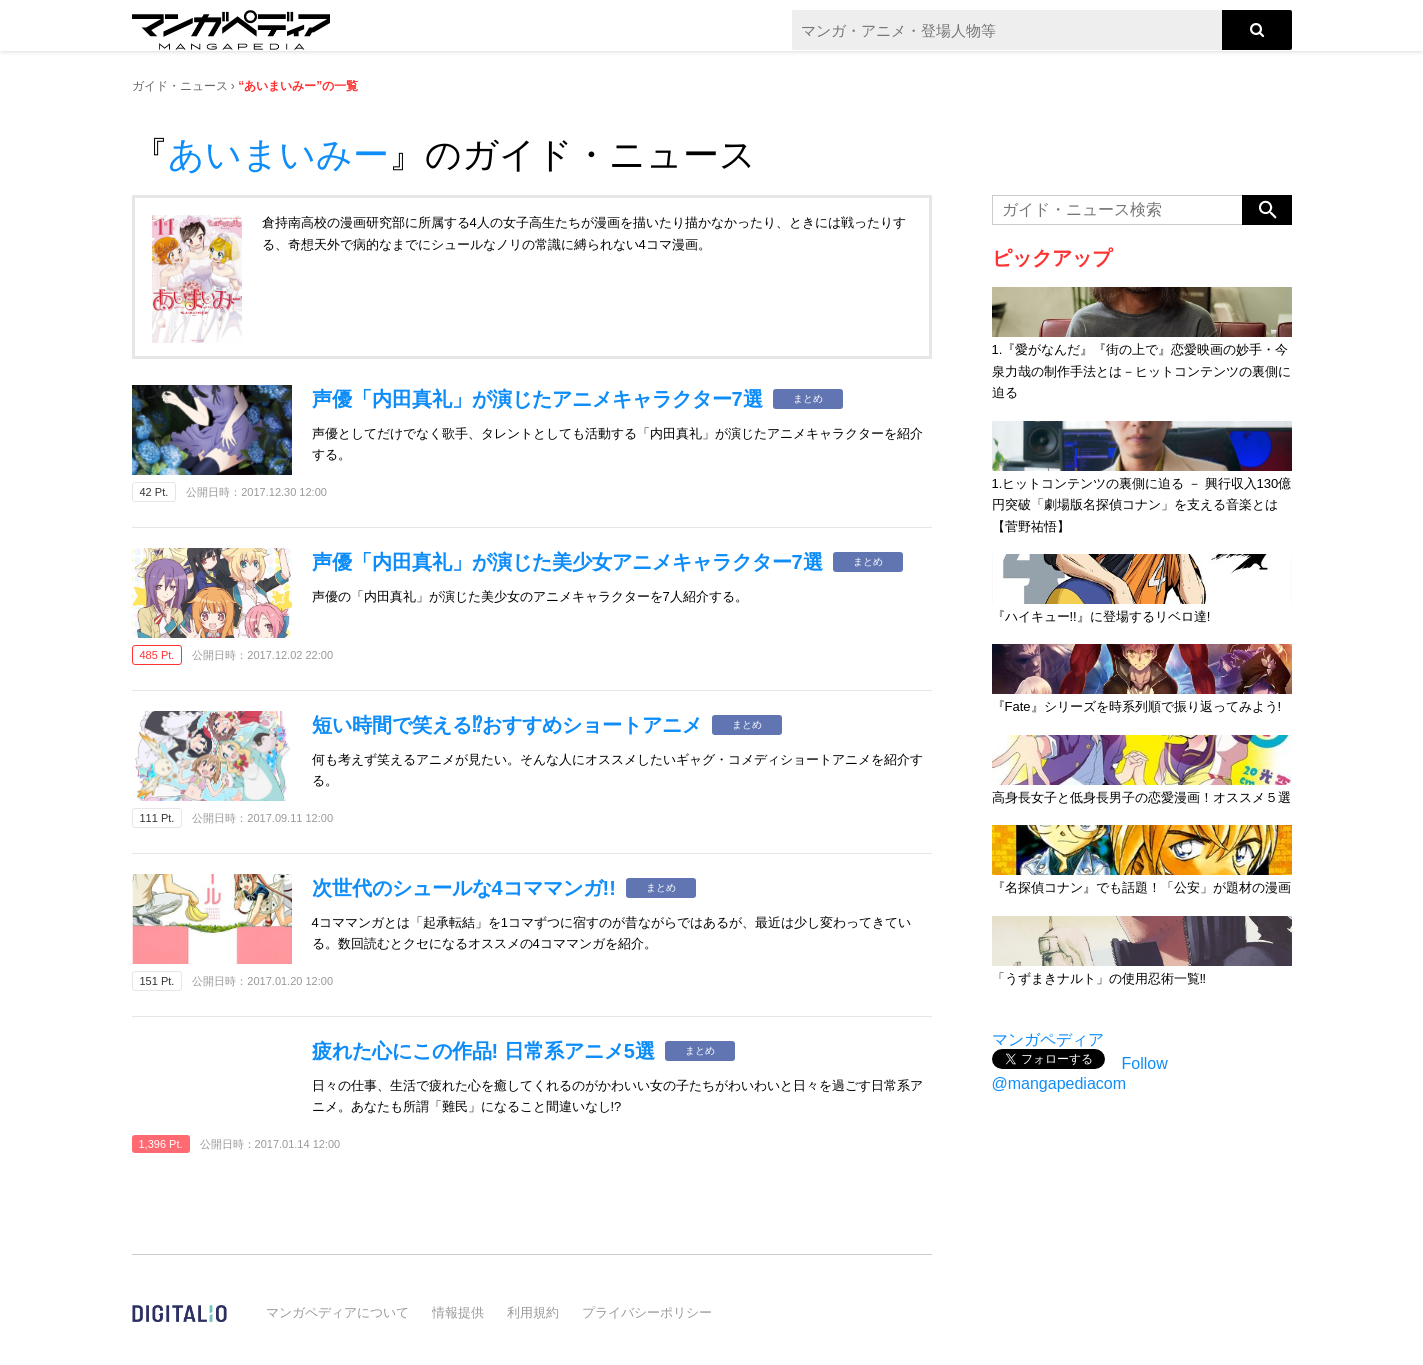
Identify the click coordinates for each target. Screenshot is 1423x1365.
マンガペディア (1048, 1039)
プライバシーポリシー (647, 1312)
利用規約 (533, 1312)
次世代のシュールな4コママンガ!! (464, 888)
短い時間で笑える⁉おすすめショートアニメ (507, 725)
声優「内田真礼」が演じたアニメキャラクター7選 (537, 399)
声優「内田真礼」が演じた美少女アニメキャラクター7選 (567, 562)
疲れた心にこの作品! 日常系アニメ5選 (483, 1051)
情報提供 (458, 1312)
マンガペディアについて (337, 1312)
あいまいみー (278, 154)
